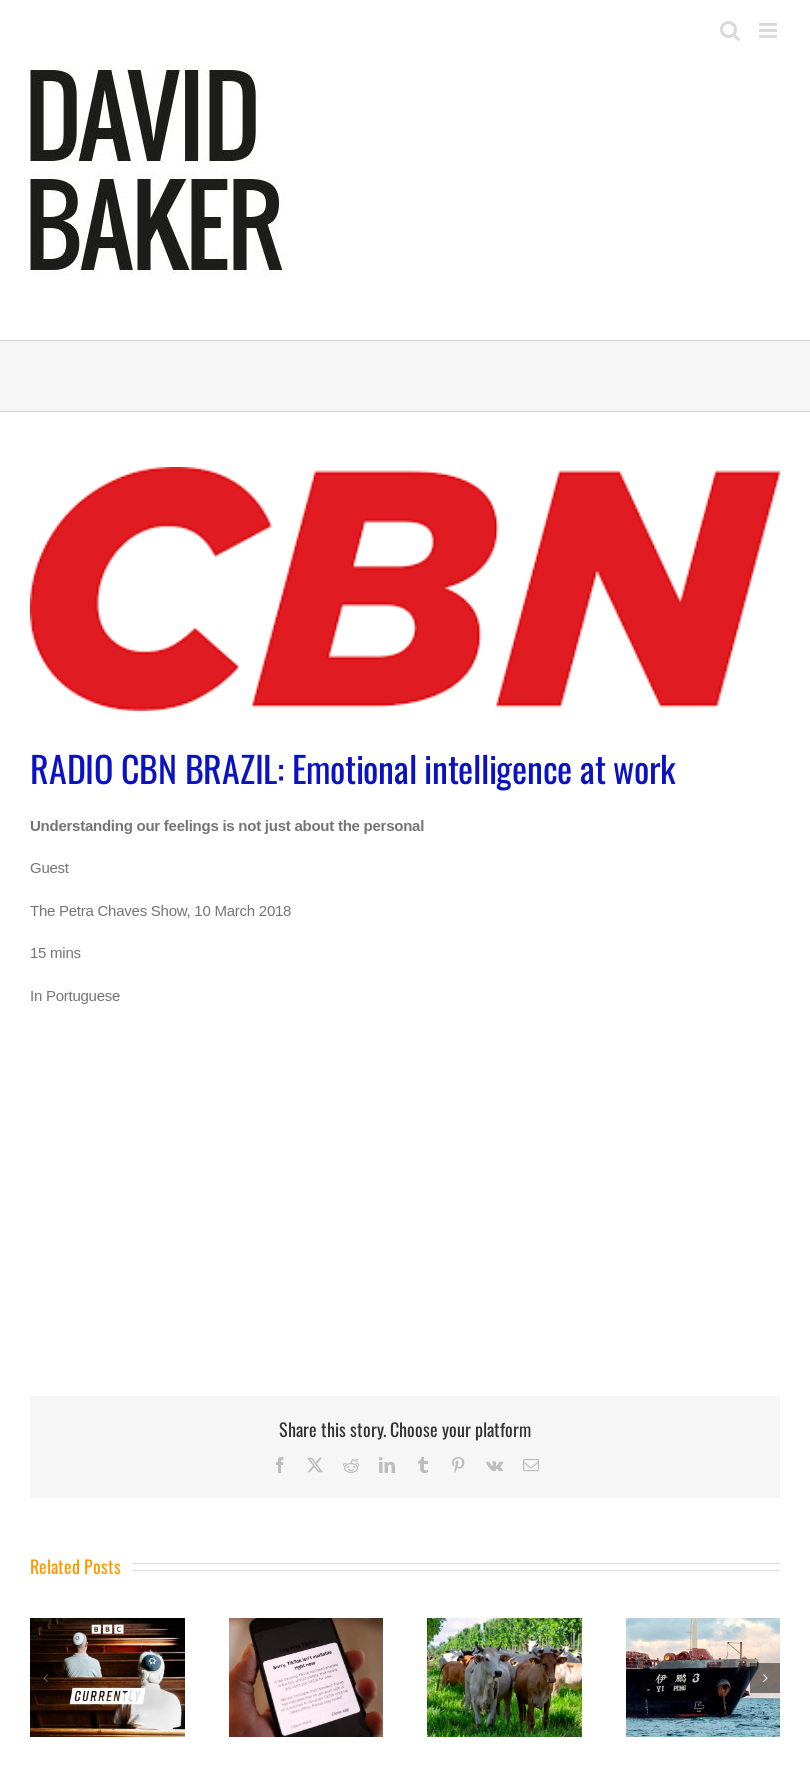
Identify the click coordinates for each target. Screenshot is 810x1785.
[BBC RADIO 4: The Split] (107, 1626)
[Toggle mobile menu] (769, 30)
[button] (45, 1678)
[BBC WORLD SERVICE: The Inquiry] (306, 1626)
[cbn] (405, 589)
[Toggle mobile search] (730, 30)
